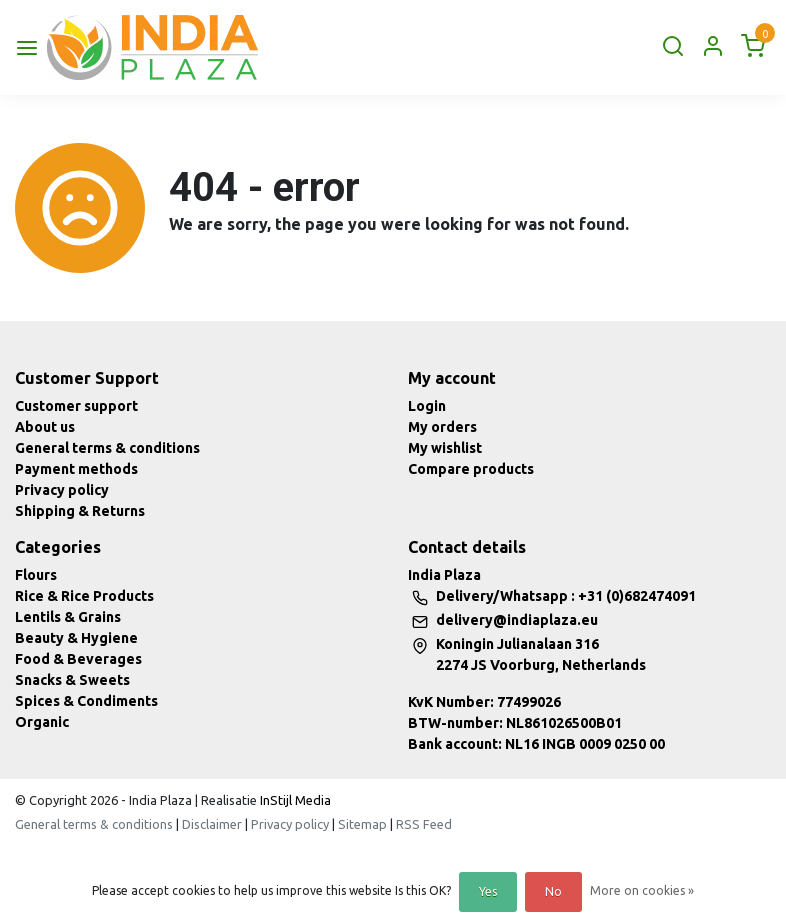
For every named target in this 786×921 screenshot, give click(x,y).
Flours (36, 575)
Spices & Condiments (86, 701)
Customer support (76, 406)
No (553, 891)
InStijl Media (294, 800)
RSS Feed (424, 824)
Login (427, 406)
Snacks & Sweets (72, 680)
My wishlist (445, 448)
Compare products (471, 469)
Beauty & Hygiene (76, 638)
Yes (488, 891)
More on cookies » (642, 890)
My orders (442, 427)
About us (45, 427)
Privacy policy (62, 490)
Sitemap (362, 824)
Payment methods (76, 469)
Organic (42, 722)
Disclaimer (212, 824)
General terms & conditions (107, 448)
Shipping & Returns (80, 511)
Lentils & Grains (68, 617)
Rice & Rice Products (84, 596)
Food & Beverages (78, 659)
